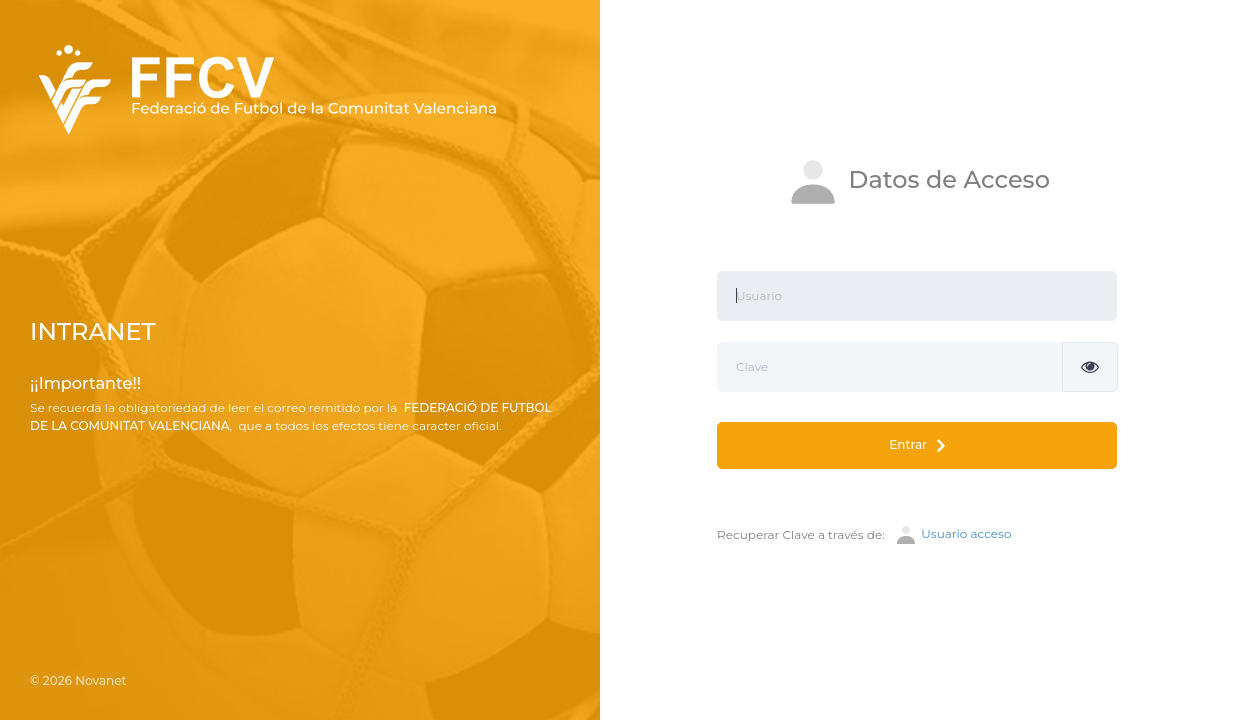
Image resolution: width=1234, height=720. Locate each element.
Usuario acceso (952, 535)
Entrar (916, 445)
